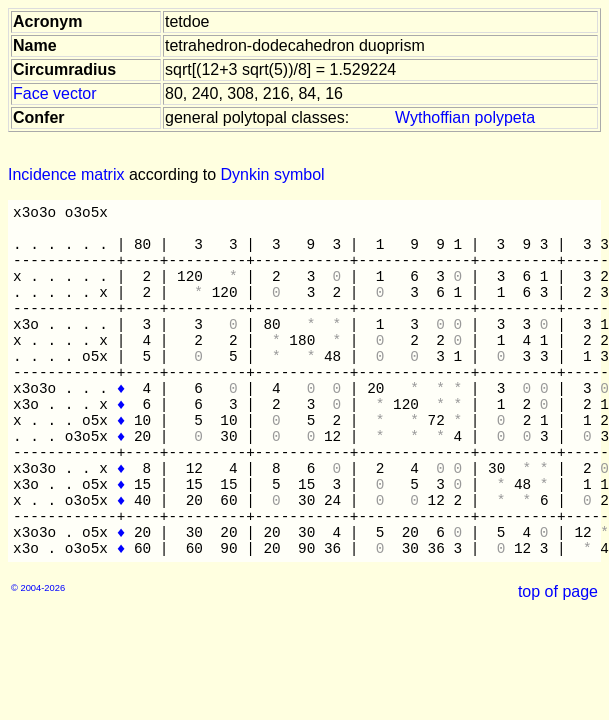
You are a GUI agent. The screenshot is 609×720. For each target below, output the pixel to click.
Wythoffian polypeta (465, 117)
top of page (558, 591)
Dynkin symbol (273, 174)
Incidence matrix (66, 174)
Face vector (55, 93)
